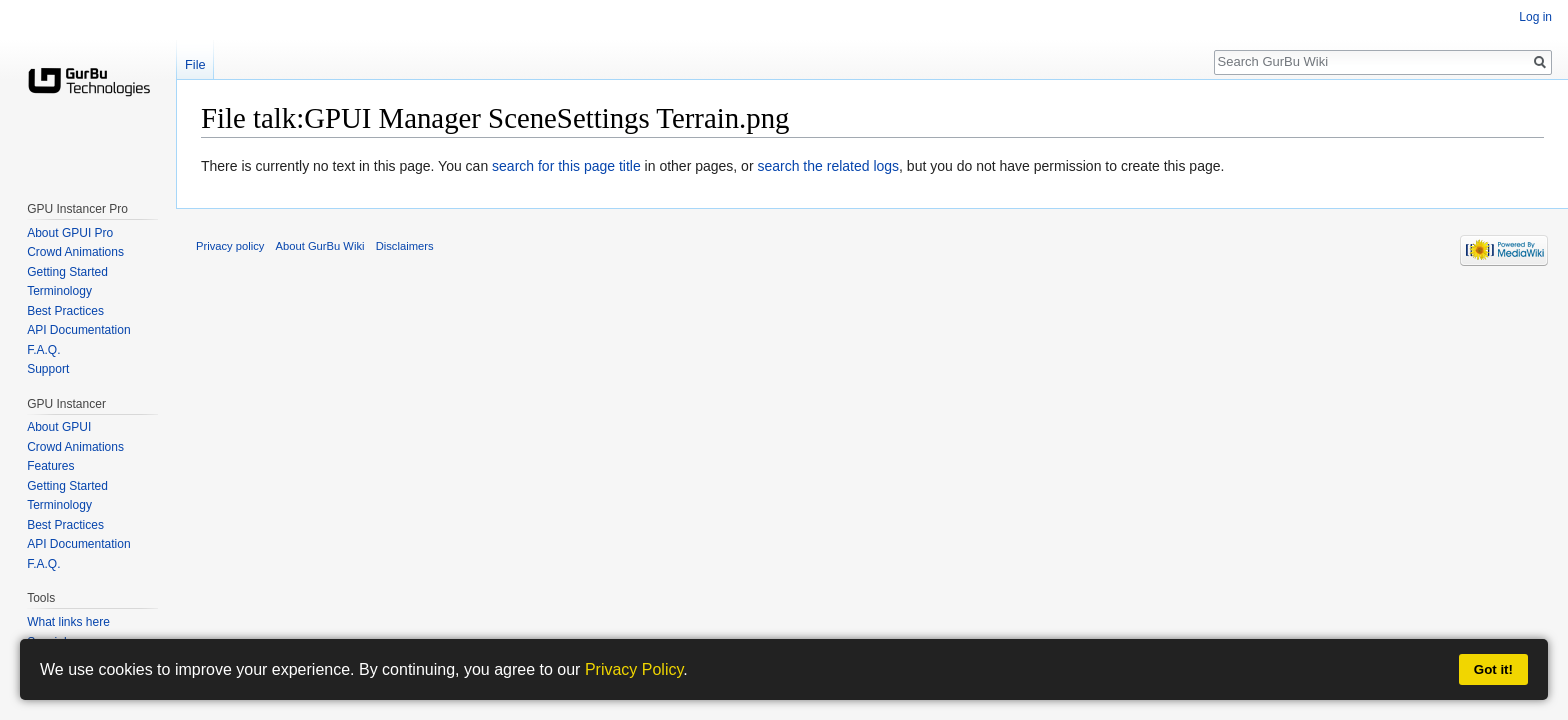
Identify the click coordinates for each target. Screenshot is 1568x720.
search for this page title (566, 166)
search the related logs (828, 166)
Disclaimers (405, 246)
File (195, 64)
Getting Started (67, 272)
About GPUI (59, 427)
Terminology (59, 291)
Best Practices (65, 311)
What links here (68, 622)
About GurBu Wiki (320, 246)
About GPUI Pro (70, 233)
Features (50, 466)
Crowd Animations (75, 252)
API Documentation (78, 330)
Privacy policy (230, 246)
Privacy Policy (634, 669)
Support (48, 369)
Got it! (1493, 669)
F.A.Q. (43, 350)
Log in (1535, 17)
